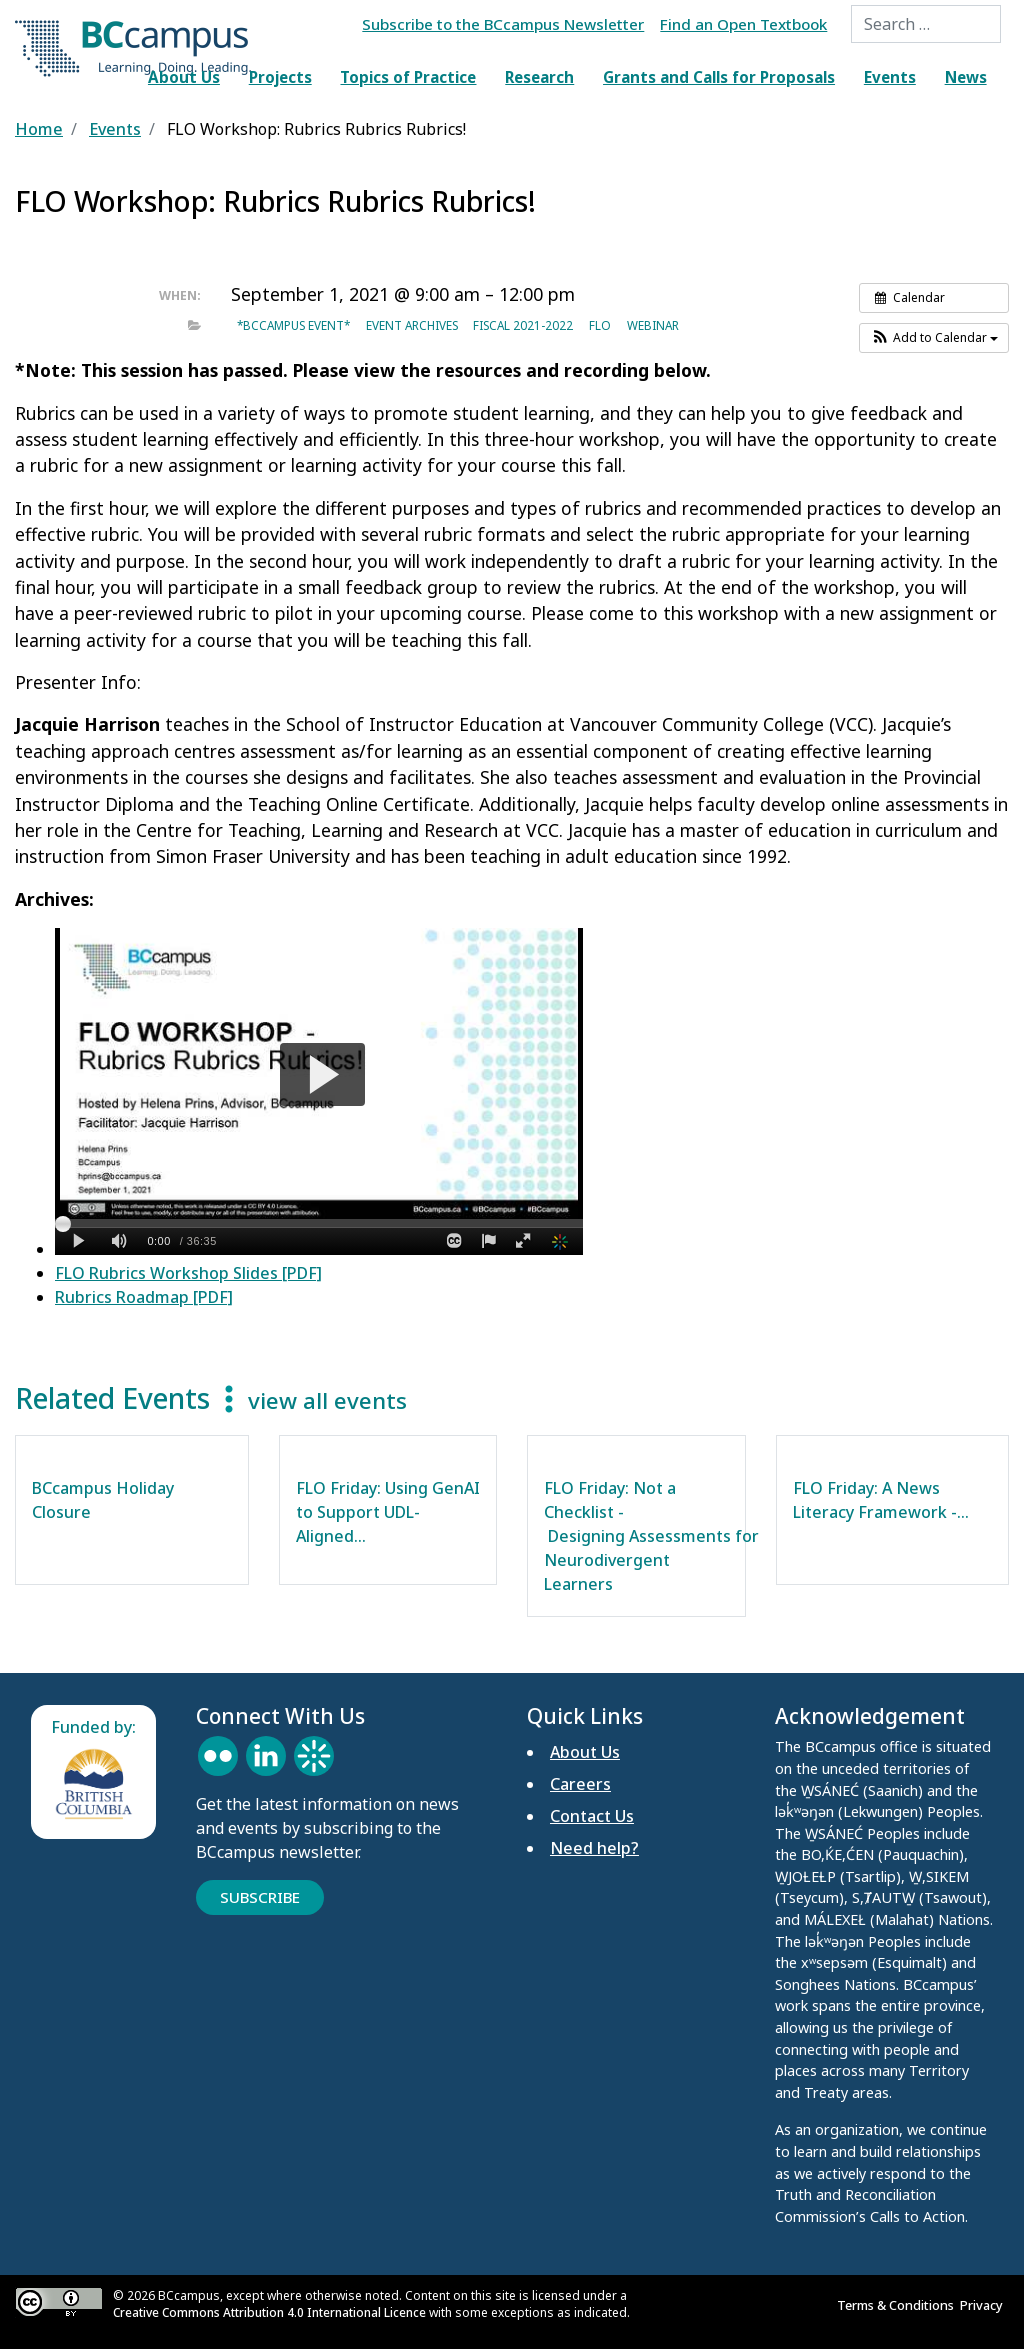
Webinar (653, 325)
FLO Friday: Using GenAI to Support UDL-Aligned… (388, 1512)
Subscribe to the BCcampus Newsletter (503, 24)
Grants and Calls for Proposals (719, 77)
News (966, 77)
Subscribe (260, 1897)
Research (539, 77)
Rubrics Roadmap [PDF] (144, 1297)
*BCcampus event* (293, 325)
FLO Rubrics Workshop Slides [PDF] (188, 1273)
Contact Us (592, 1816)
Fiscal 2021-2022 (523, 325)
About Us (184, 77)
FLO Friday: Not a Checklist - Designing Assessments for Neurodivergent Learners (651, 1536)
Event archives (412, 325)
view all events (327, 1400)
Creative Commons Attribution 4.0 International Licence (269, 2312)
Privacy (984, 2305)
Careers (580, 1784)
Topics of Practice (408, 77)
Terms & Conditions (898, 2305)
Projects (280, 77)
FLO (600, 325)
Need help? (594, 1848)
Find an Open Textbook (743, 24)
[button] (934, 338)
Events (890, 77)
